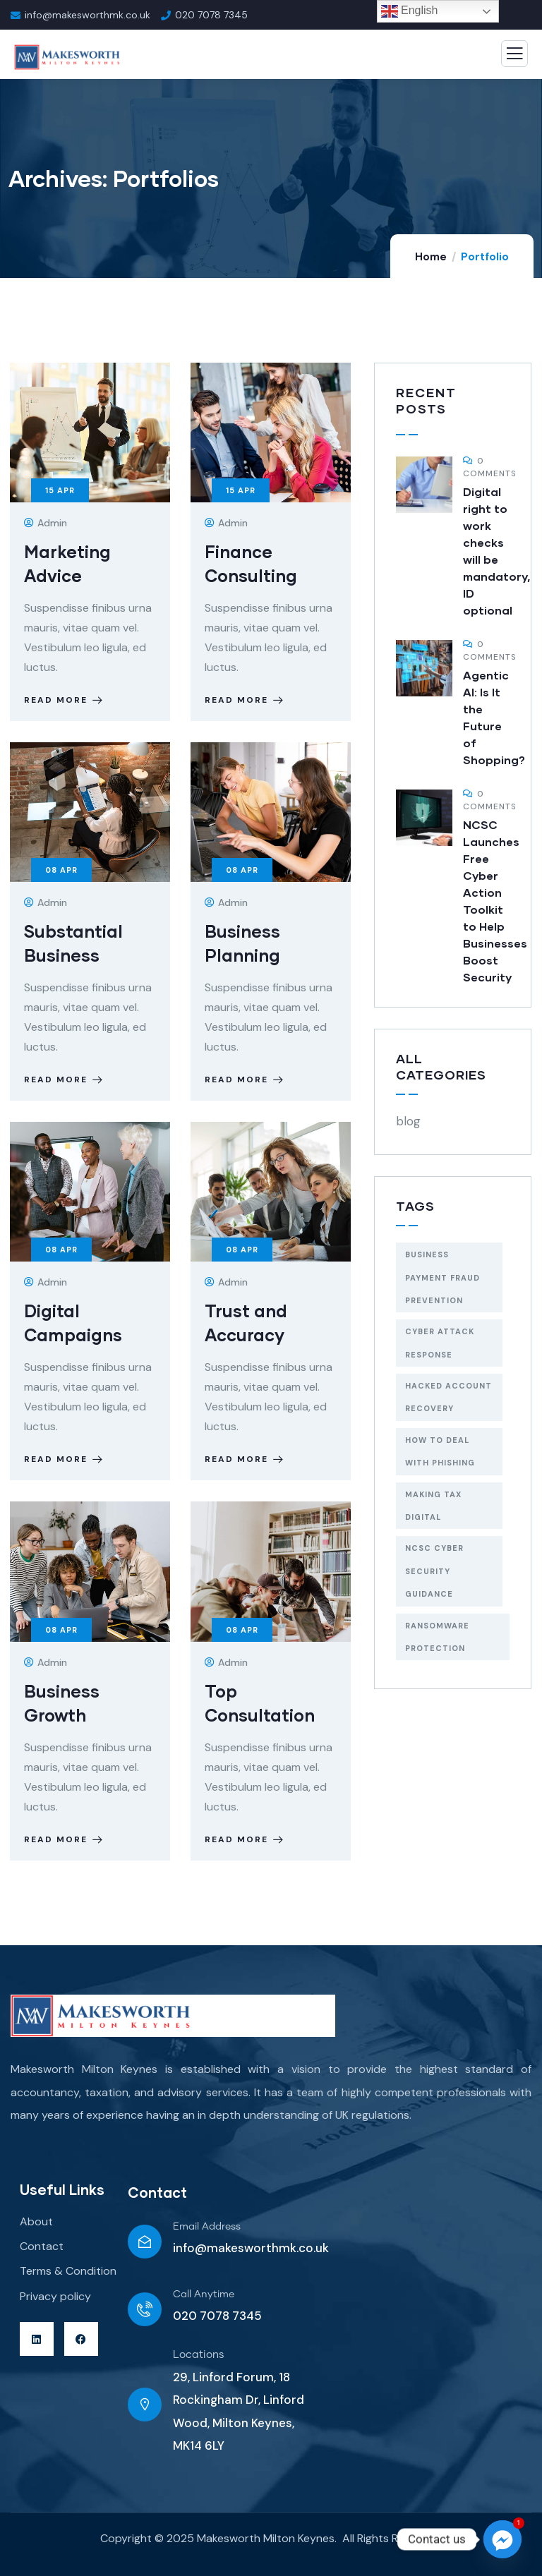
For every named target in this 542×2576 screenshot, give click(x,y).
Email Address (207, 2227)
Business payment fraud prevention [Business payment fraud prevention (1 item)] (442, 1277)
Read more (64, 700)
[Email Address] (145, 2241)
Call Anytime (203, 2294)
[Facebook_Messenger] (502, 2539)
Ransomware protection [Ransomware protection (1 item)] (437, 1637)
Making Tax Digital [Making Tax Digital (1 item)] (433, 1505)
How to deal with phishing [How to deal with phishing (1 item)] (440, 1451)
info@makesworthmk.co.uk (251, 2248)
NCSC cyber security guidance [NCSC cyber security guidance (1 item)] (434, 1571)
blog (408, 1121)
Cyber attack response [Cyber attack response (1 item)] (439, 1342)
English (409, 11)
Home (431, 257)
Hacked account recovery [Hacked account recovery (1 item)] (448, 1397)
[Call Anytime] (145, 2309)
